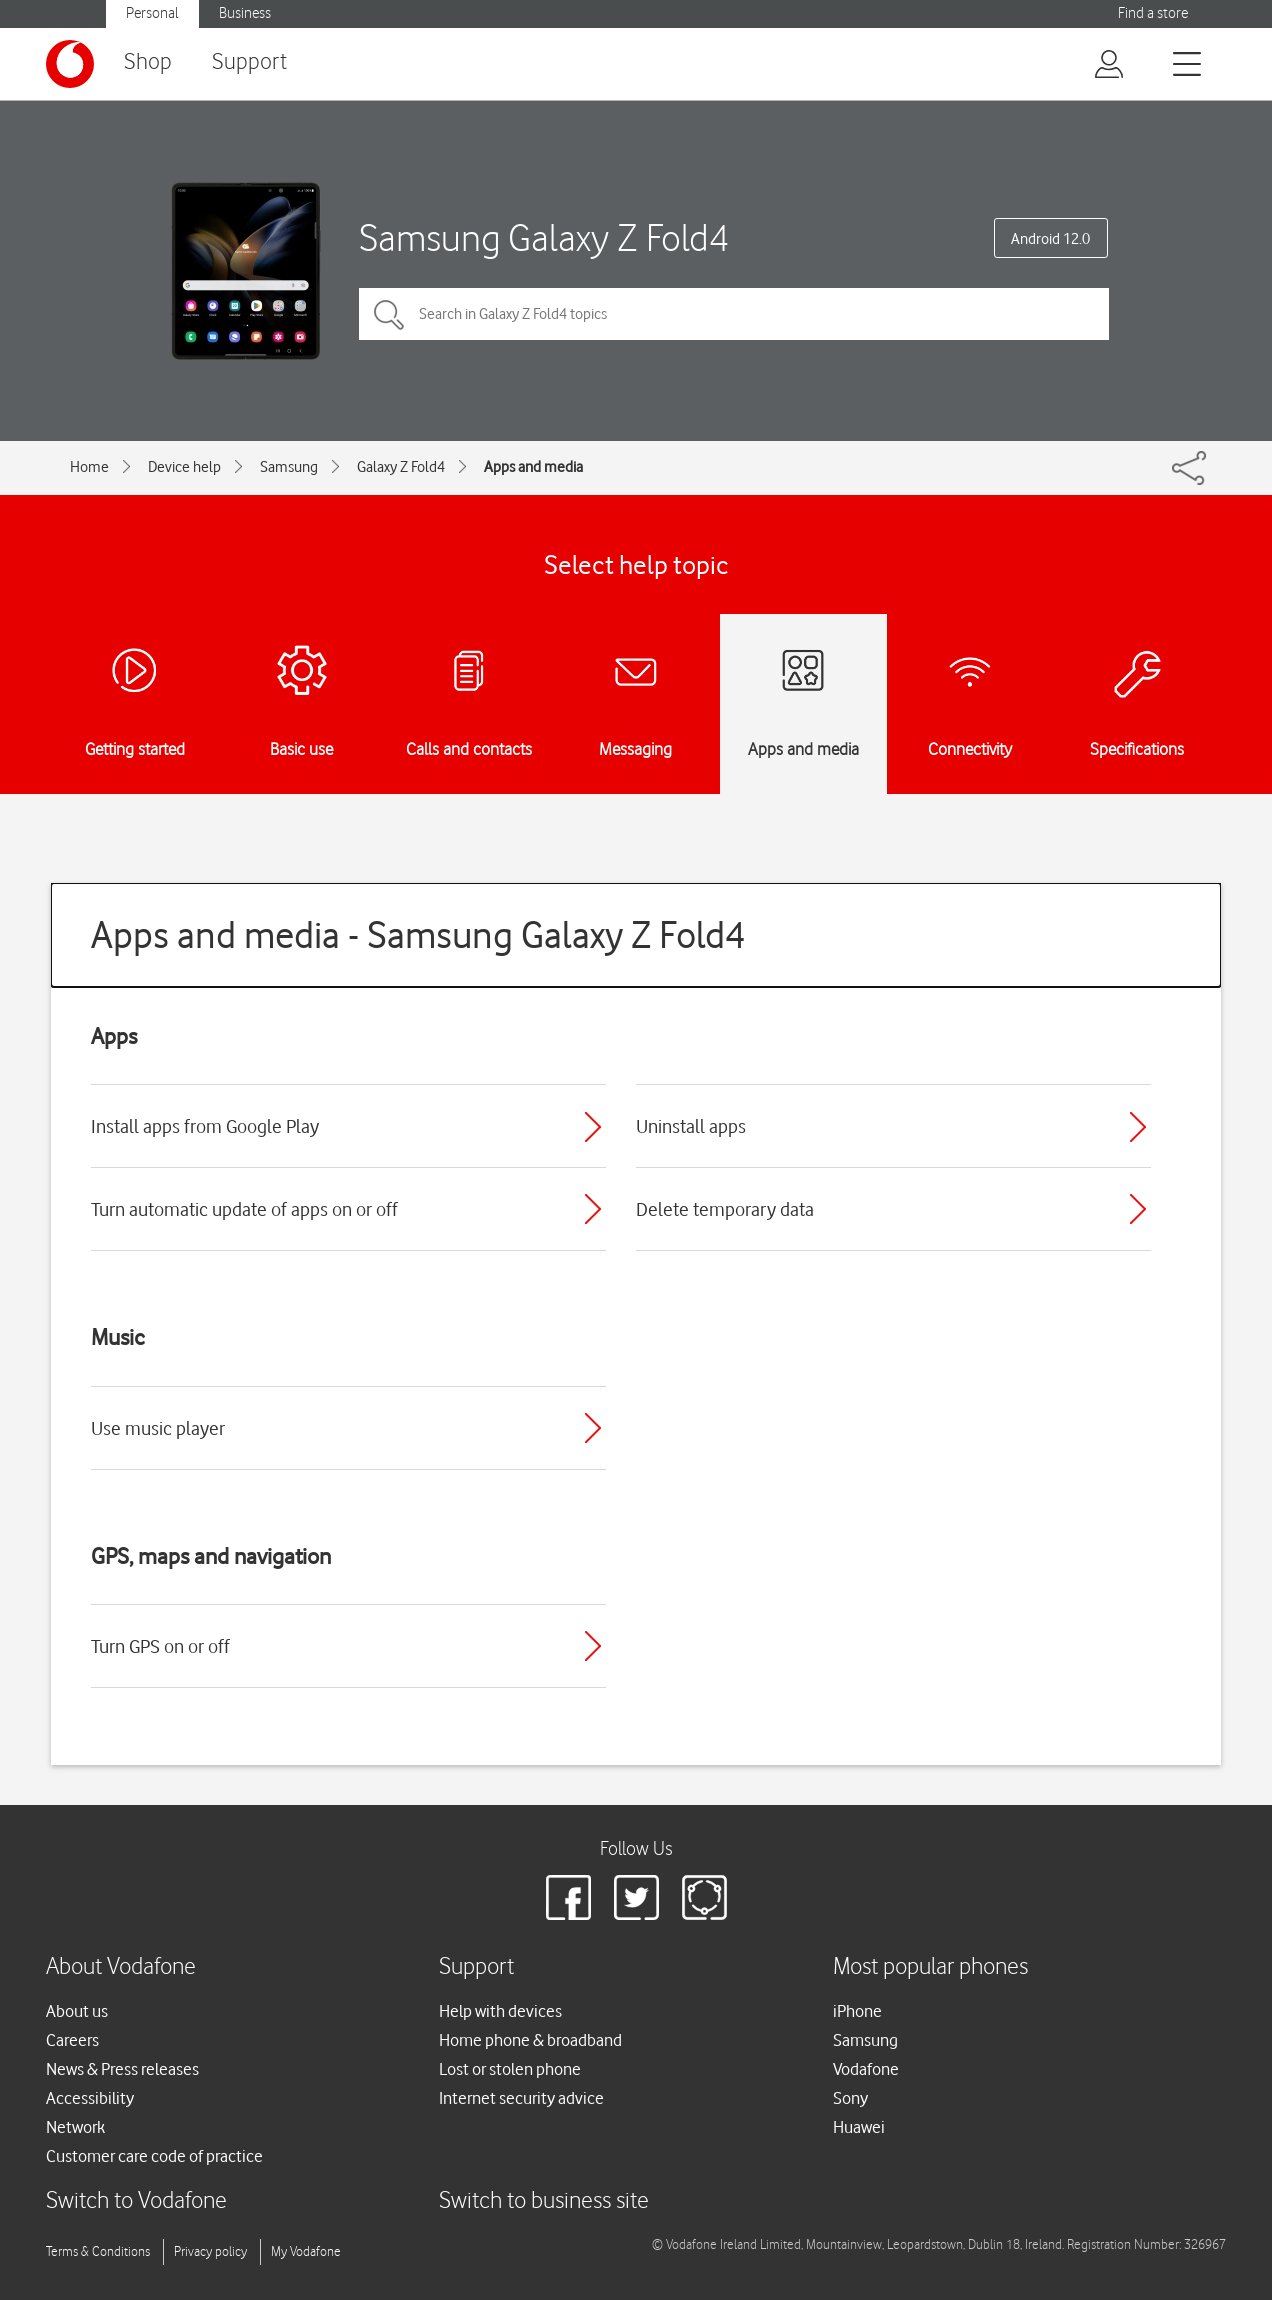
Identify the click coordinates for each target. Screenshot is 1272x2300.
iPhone (857, 2011)
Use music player (158, 1428)
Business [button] (245, 13)
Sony (850, 2098)
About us (77, 2011)
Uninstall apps (691, 1126)
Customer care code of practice (154, 2156)
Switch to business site (544, 2201)
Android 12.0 (1050, 239)
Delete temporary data (725, 1209)
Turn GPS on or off (160, 1646)
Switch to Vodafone (136, 2201)
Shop (148, 62)
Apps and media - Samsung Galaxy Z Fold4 (418, 934)
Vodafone (866, 2069)
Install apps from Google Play (205, 1126)
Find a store (1153, 13)
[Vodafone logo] (70, 64)
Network (75, 2127)
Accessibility (90, 2098)
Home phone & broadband (530, 2040)
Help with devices (500, 2011)
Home (89, 467)
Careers (72, 2040)
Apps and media (533, 467)
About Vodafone (121, 1967)
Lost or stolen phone (510, 2069)
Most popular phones (930, 1967)
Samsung (289, 467)
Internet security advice (521, 2098)
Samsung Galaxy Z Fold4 (544, 237)
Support (249, 62)
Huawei (859, 2127)
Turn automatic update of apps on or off (244, 1209)
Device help (184, 467)
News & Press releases (122, 2069)
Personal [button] (152, 13)
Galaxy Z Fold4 (401, 467)
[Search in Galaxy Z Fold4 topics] (734, 314)
